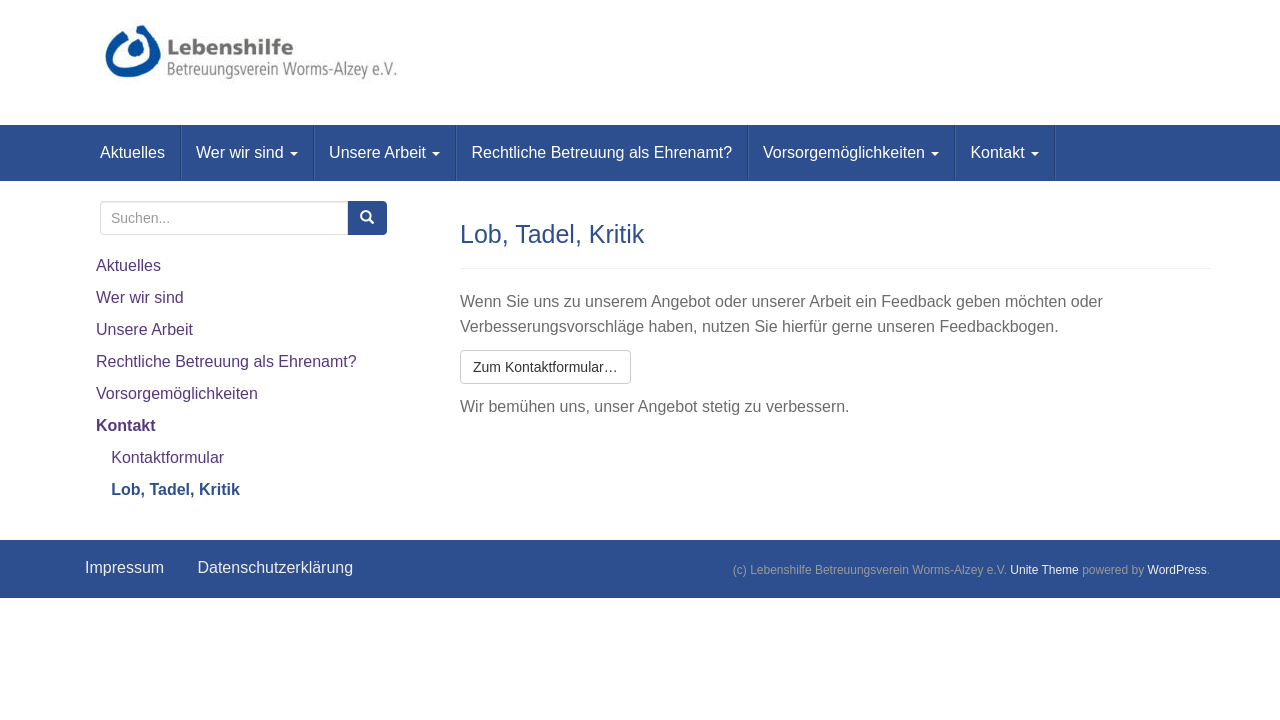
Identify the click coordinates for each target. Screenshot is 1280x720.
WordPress (1177, 570)
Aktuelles (132, 152)
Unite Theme (1044, 570)
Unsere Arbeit (384, 152)
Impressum (124, 567)
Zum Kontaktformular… (545, 367)
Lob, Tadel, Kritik (175, 489)
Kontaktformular (167, 457)
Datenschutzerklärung (275, 567)
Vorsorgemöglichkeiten (851, 152)
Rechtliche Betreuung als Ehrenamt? (601, 152)
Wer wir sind (247, 152)
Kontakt (1004, 152)
